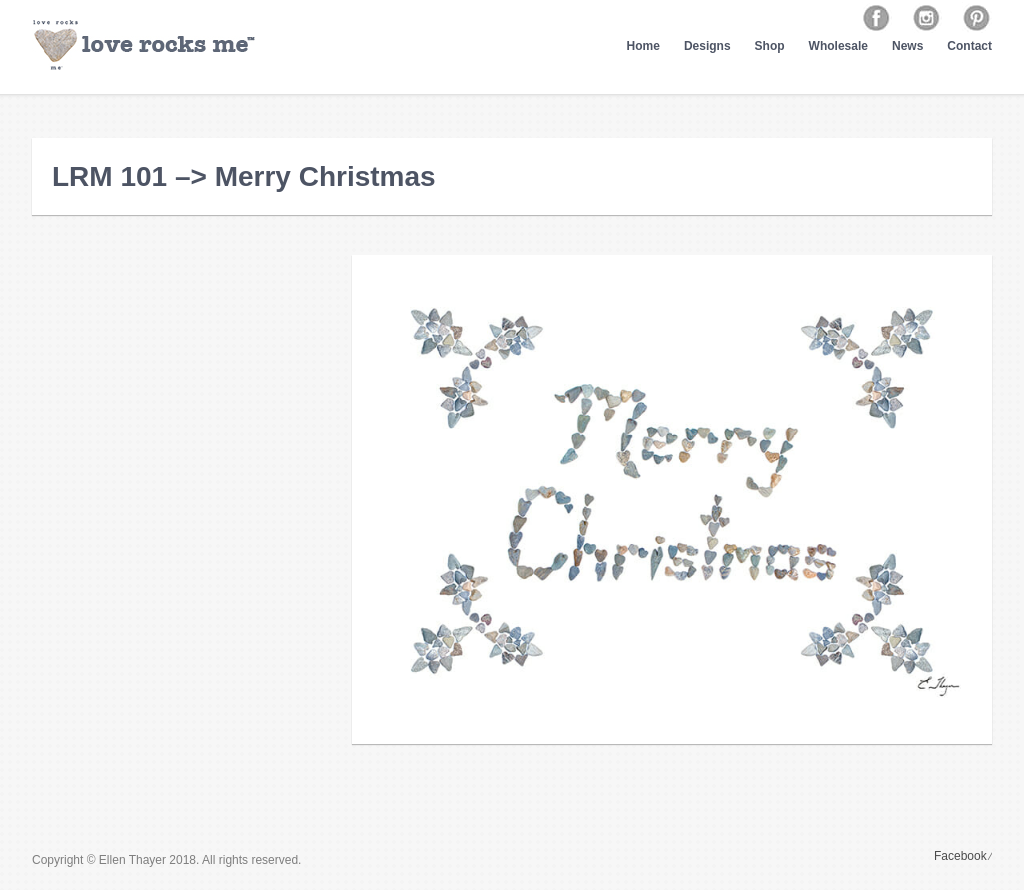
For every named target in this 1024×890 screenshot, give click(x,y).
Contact (969, 46)
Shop (770, 46)
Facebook (960, 856)
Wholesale (838, 46)
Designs (707, 46)
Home (643, 46)
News (907, 46)
